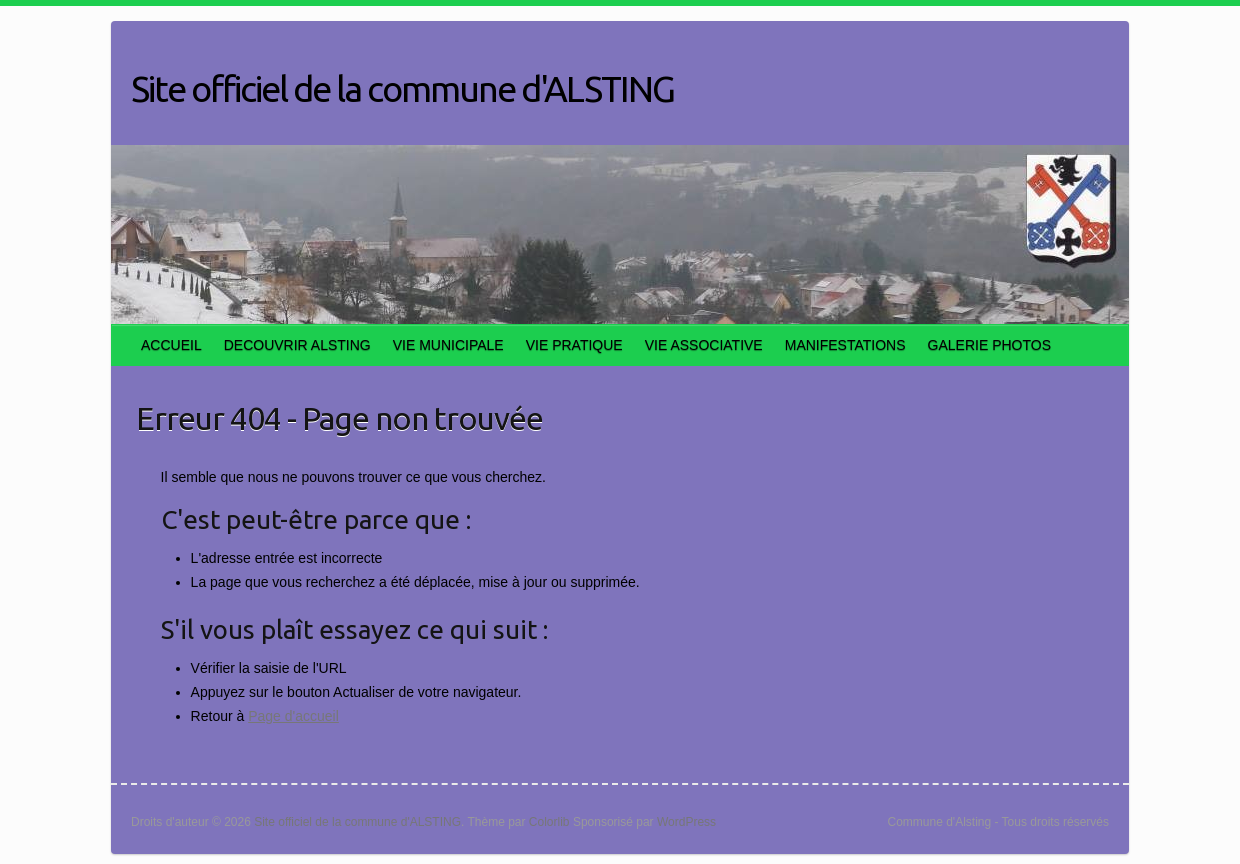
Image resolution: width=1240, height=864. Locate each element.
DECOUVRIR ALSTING (297, 345)
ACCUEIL (171, 345)
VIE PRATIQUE (574, 345)
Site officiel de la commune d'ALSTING (402, 88)
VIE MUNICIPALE (448, 345)
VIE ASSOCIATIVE (704, 345)
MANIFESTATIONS (845, 345)
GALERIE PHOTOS (989, 345)
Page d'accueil (293, 716)
